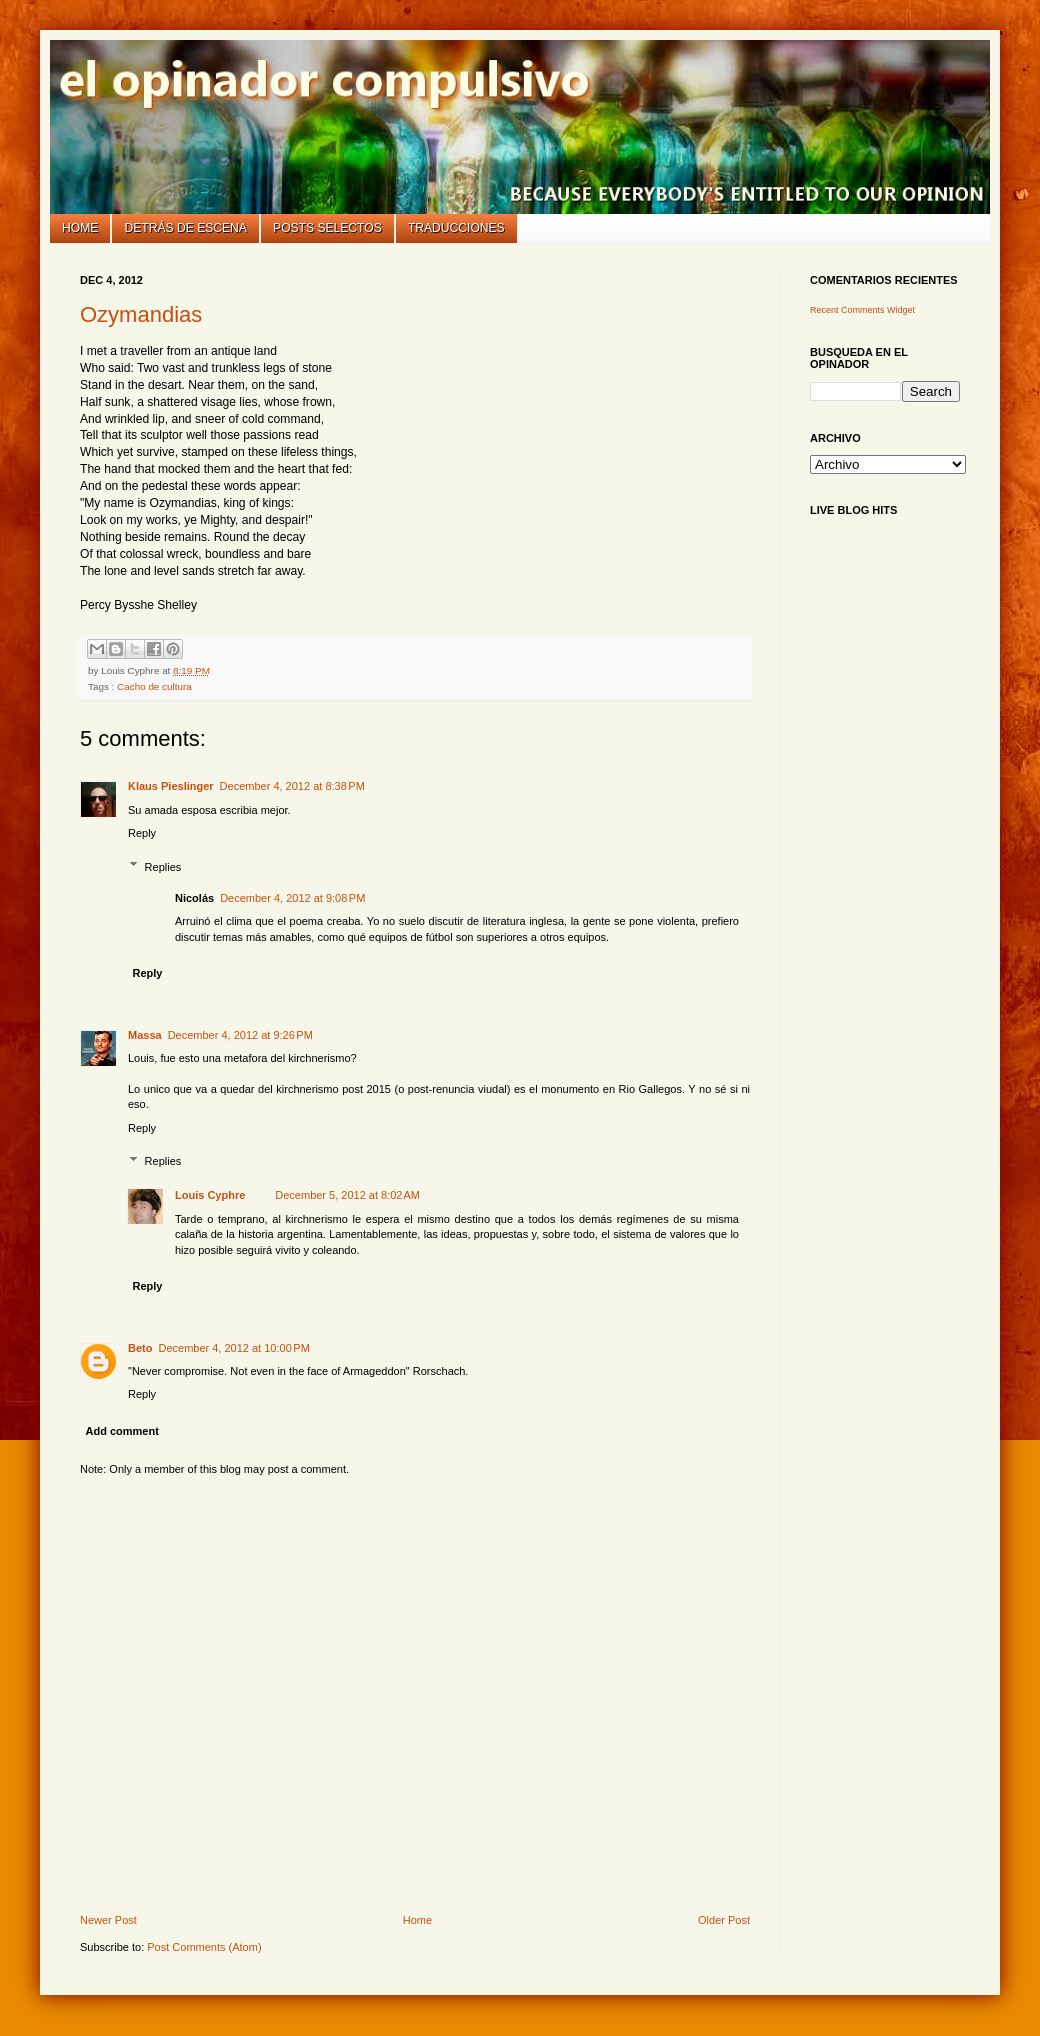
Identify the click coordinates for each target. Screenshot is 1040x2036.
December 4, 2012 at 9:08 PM (292, 898)
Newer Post (108, 1920)
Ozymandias (141, 314)
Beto (140, 1348)
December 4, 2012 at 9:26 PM (240, 1035)
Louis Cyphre (210, 1195)
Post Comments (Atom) (204, 1947)
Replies (163, 866)
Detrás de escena (186, 228)
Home (80, 228)
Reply (142, 833)
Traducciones (456, 228)
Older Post (724, 1920)
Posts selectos (327, 228)
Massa (145, 1035)
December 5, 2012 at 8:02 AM (347, 1195)
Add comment (122, 1431)
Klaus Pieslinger (171, 786)
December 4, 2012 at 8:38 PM (292, 786)
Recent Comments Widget (862, 310)
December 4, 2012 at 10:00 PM (233, 1348)
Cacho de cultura (154, 686)
